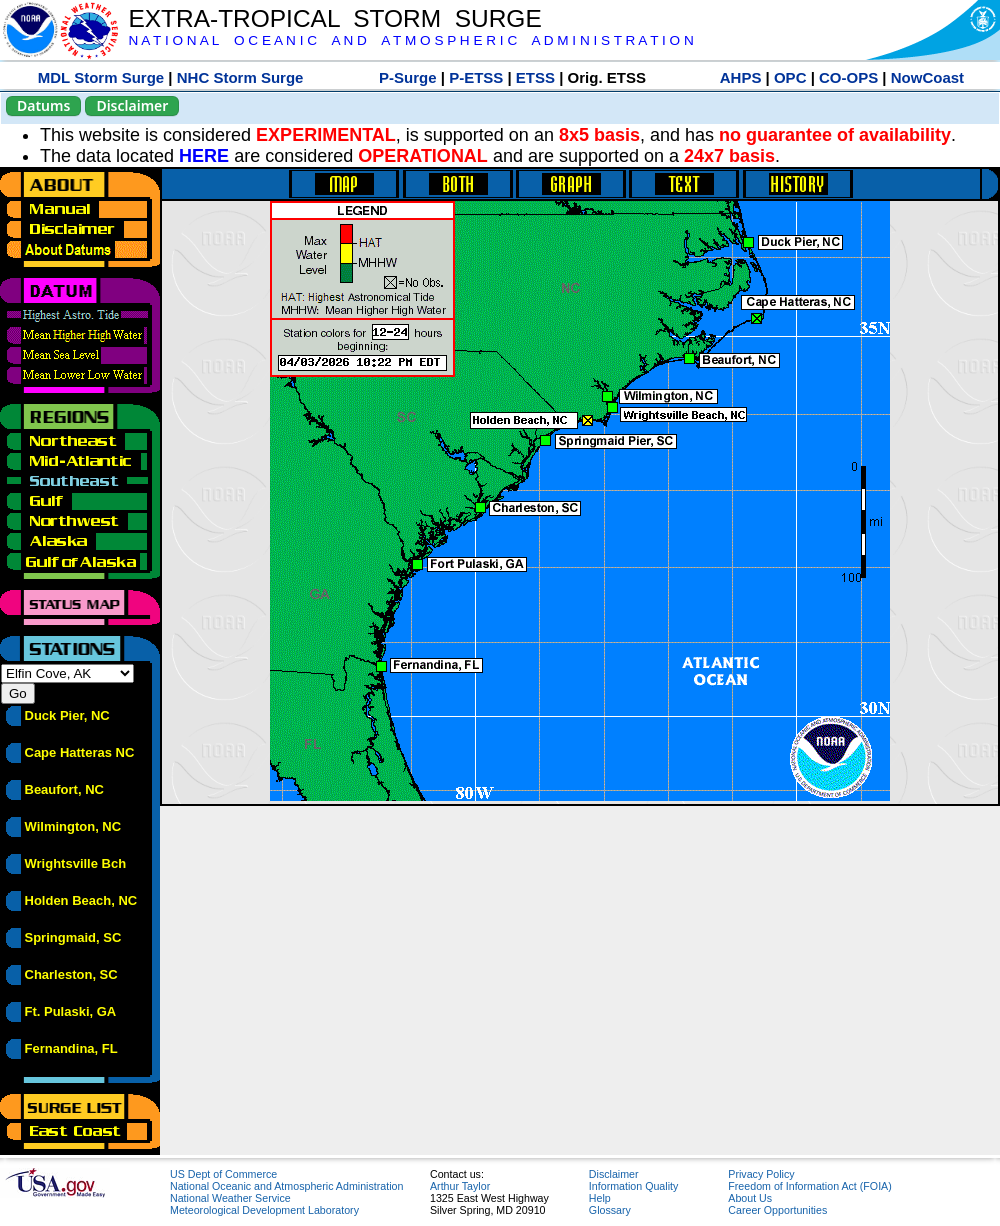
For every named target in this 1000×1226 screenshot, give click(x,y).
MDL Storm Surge (101, 77)
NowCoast (927, 77)
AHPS (741, 77)
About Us (750, 1198)
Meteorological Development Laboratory (264, 1210)
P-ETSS (476, 77)
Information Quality (633, 1186)
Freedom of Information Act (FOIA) (809, 1186)
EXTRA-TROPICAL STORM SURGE (334, 18)
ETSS (535, 77)
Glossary (610, 1210)
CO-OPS (848, 77)
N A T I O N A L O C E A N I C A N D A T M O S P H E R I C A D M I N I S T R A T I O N (410, 40)
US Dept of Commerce (223, 1174)
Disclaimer (132, 105)
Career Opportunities (777, 1210)
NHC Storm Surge (240, 77)
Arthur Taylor (460, 1186)
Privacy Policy (761, 1174)
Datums (43, 105)
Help (600, 1198)
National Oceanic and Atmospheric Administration (286, 1186)
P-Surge (408, 77)
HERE (204, 156)
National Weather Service (230, 1198)
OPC (790, 77)
